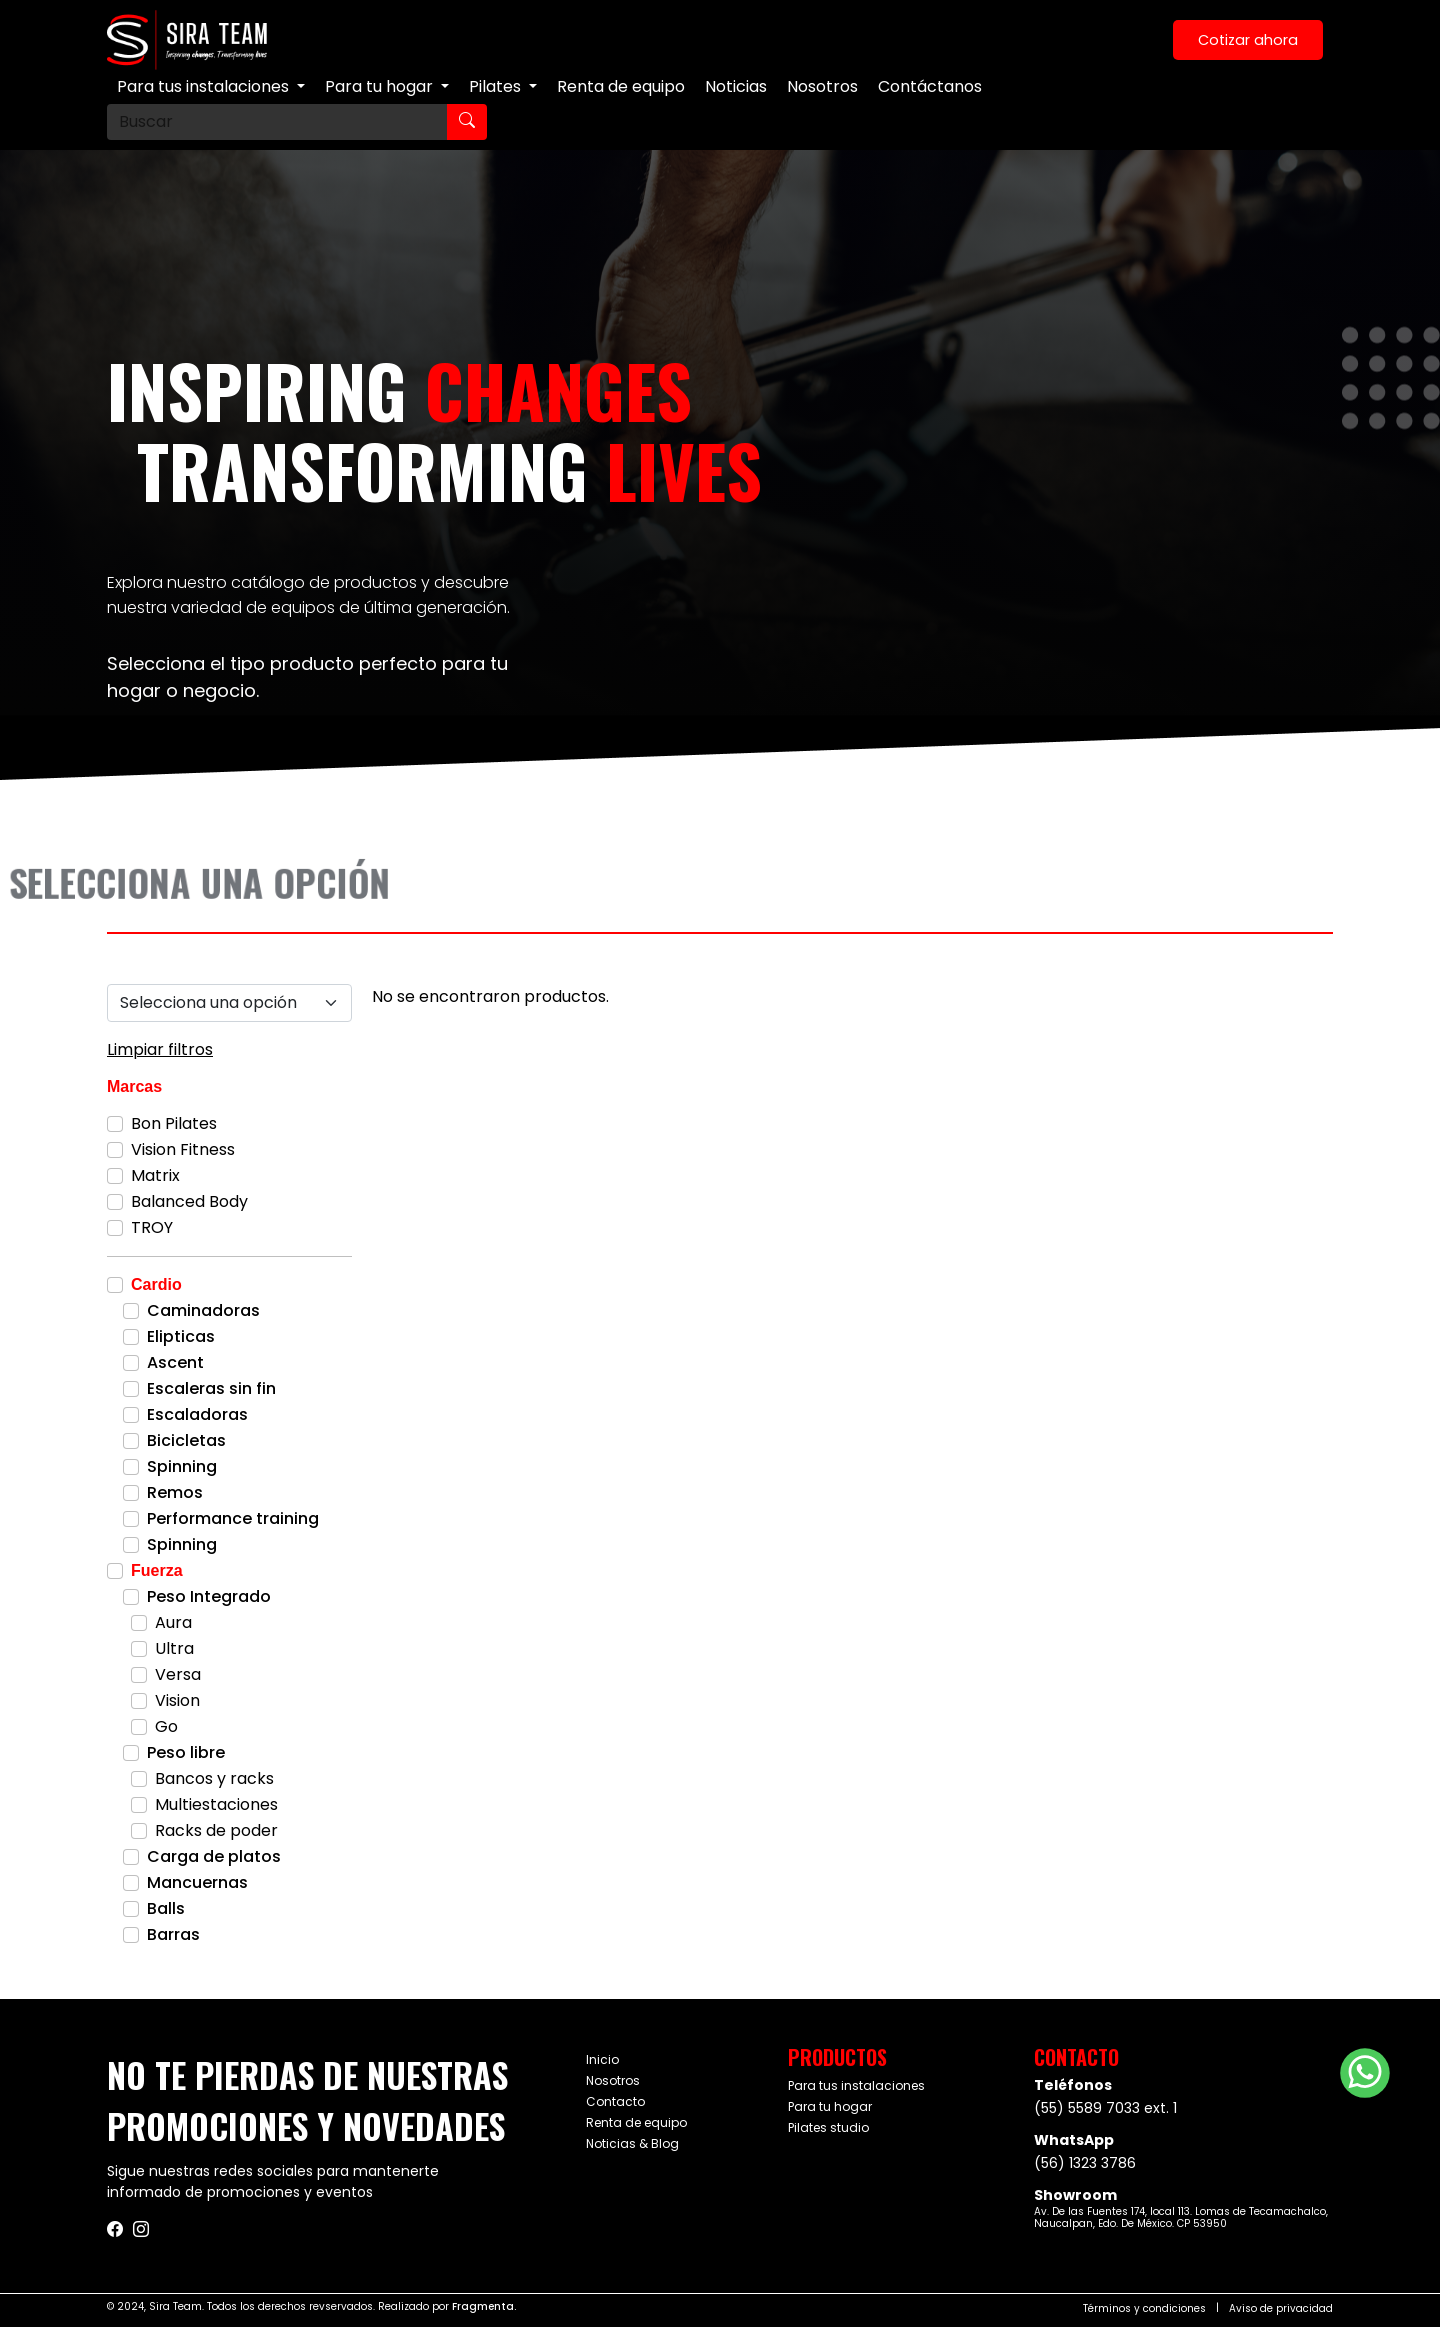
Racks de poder (216, 1830)
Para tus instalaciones (856, 2085)
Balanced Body (189, 1201)
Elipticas (181, 1336)
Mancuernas (197, 1882)
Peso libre (186, 1752)
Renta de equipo (621, 86)
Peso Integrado (209, 1596)
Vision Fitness (183, 1149)
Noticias (736, 86)
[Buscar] (277, 122)
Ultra (174, 1648)
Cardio (156, 1284)
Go (166, 1726)
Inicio (602, 2059)
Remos (175, 1492)
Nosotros (822, 86)
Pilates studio (828, 2127)
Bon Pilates (174, 1123)
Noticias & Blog (632, 2143)
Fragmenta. (484, 2306)
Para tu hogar (830, 2106)
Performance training (233, 1518)
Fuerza (157, 1570)
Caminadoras (203, 1310)
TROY (152, 1227)
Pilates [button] (497, 86)
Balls (166, 1908)
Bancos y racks (214, 1778)
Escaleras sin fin (211, 1388)
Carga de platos (214, 1856)
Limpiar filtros (160, 1049)
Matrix (155, 1175)
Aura (173, 1622)
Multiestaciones (216, 1804)
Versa (178, 1674)
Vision (177, 1700)
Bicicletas (186, 1440)
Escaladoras (197, 1414)
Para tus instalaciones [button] (205, 86)
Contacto (615, 2101)
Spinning (182, 1466)
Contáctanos (930, 86)
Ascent (175, 1362)
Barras (173, 1934)
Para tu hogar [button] (381, 86)
